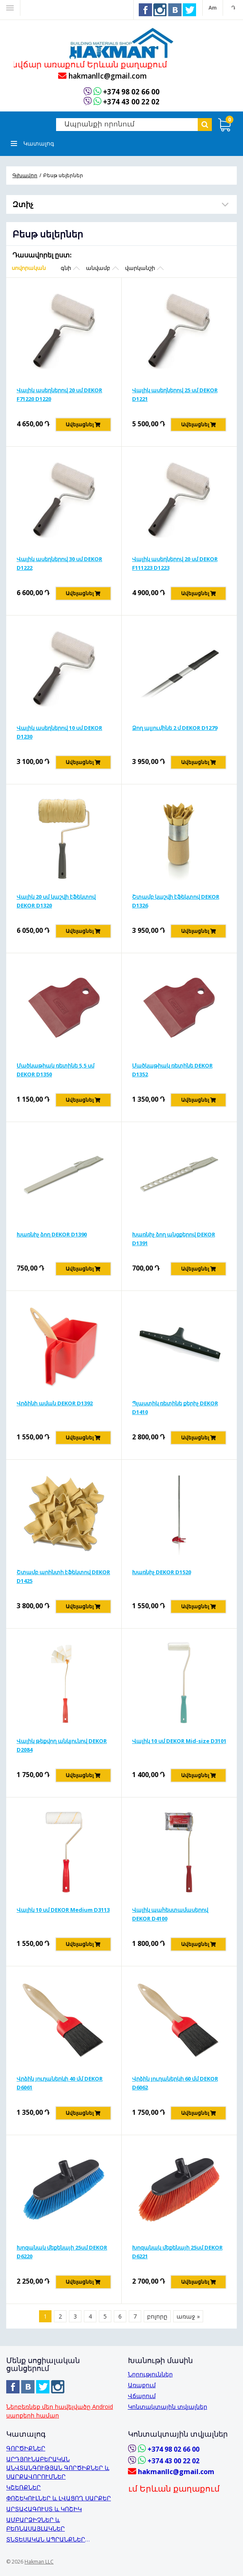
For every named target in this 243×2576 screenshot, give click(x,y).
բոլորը (157, 2317)
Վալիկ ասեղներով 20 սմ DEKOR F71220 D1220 (59, 395)
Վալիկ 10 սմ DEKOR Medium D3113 (63, 1910)
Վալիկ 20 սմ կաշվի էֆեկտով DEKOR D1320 (56, 902)
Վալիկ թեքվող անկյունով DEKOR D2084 (62, 1746)
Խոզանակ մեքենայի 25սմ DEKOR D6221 (177, 2253)
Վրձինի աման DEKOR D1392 (55, 1404)
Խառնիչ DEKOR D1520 (161, 1573)
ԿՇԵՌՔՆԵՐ (23, 2487)
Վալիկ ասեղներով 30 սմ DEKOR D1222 (59, 564)
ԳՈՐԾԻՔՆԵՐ (25, 2448)
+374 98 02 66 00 (131, 92)
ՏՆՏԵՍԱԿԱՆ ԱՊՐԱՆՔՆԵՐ (45, 2539)
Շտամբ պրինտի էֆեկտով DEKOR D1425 (63, 1577)
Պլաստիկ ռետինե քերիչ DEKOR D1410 (175, 1408)
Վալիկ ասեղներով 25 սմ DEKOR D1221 (175, 395)
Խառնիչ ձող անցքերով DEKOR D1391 (173, 1239)
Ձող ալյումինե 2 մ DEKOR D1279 (174, 728)
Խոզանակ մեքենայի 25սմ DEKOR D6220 (62, 2253)
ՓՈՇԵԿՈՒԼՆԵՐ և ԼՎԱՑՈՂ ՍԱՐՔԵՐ (58, 2498)
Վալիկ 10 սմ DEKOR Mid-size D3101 (179, 1741)
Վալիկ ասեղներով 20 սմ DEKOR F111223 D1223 (175, 564)
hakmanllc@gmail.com (102, 77)
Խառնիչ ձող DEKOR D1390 (52, 1235)
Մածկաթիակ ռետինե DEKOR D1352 (172, 1071)
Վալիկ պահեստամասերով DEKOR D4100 (170, 1915)
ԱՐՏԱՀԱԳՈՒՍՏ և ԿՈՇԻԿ (44, 2509)
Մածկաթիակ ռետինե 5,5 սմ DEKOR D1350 (55, 1071)
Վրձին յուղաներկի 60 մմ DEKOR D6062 (175, 2084)
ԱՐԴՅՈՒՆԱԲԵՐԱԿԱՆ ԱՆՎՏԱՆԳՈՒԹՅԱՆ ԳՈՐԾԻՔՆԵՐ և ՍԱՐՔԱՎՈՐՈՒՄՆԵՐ (57, 2467)
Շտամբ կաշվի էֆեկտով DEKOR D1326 (175, 902)
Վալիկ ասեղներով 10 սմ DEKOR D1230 (59, 733)
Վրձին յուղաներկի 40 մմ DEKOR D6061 (60, 2084)
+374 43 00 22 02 (131, 102)
